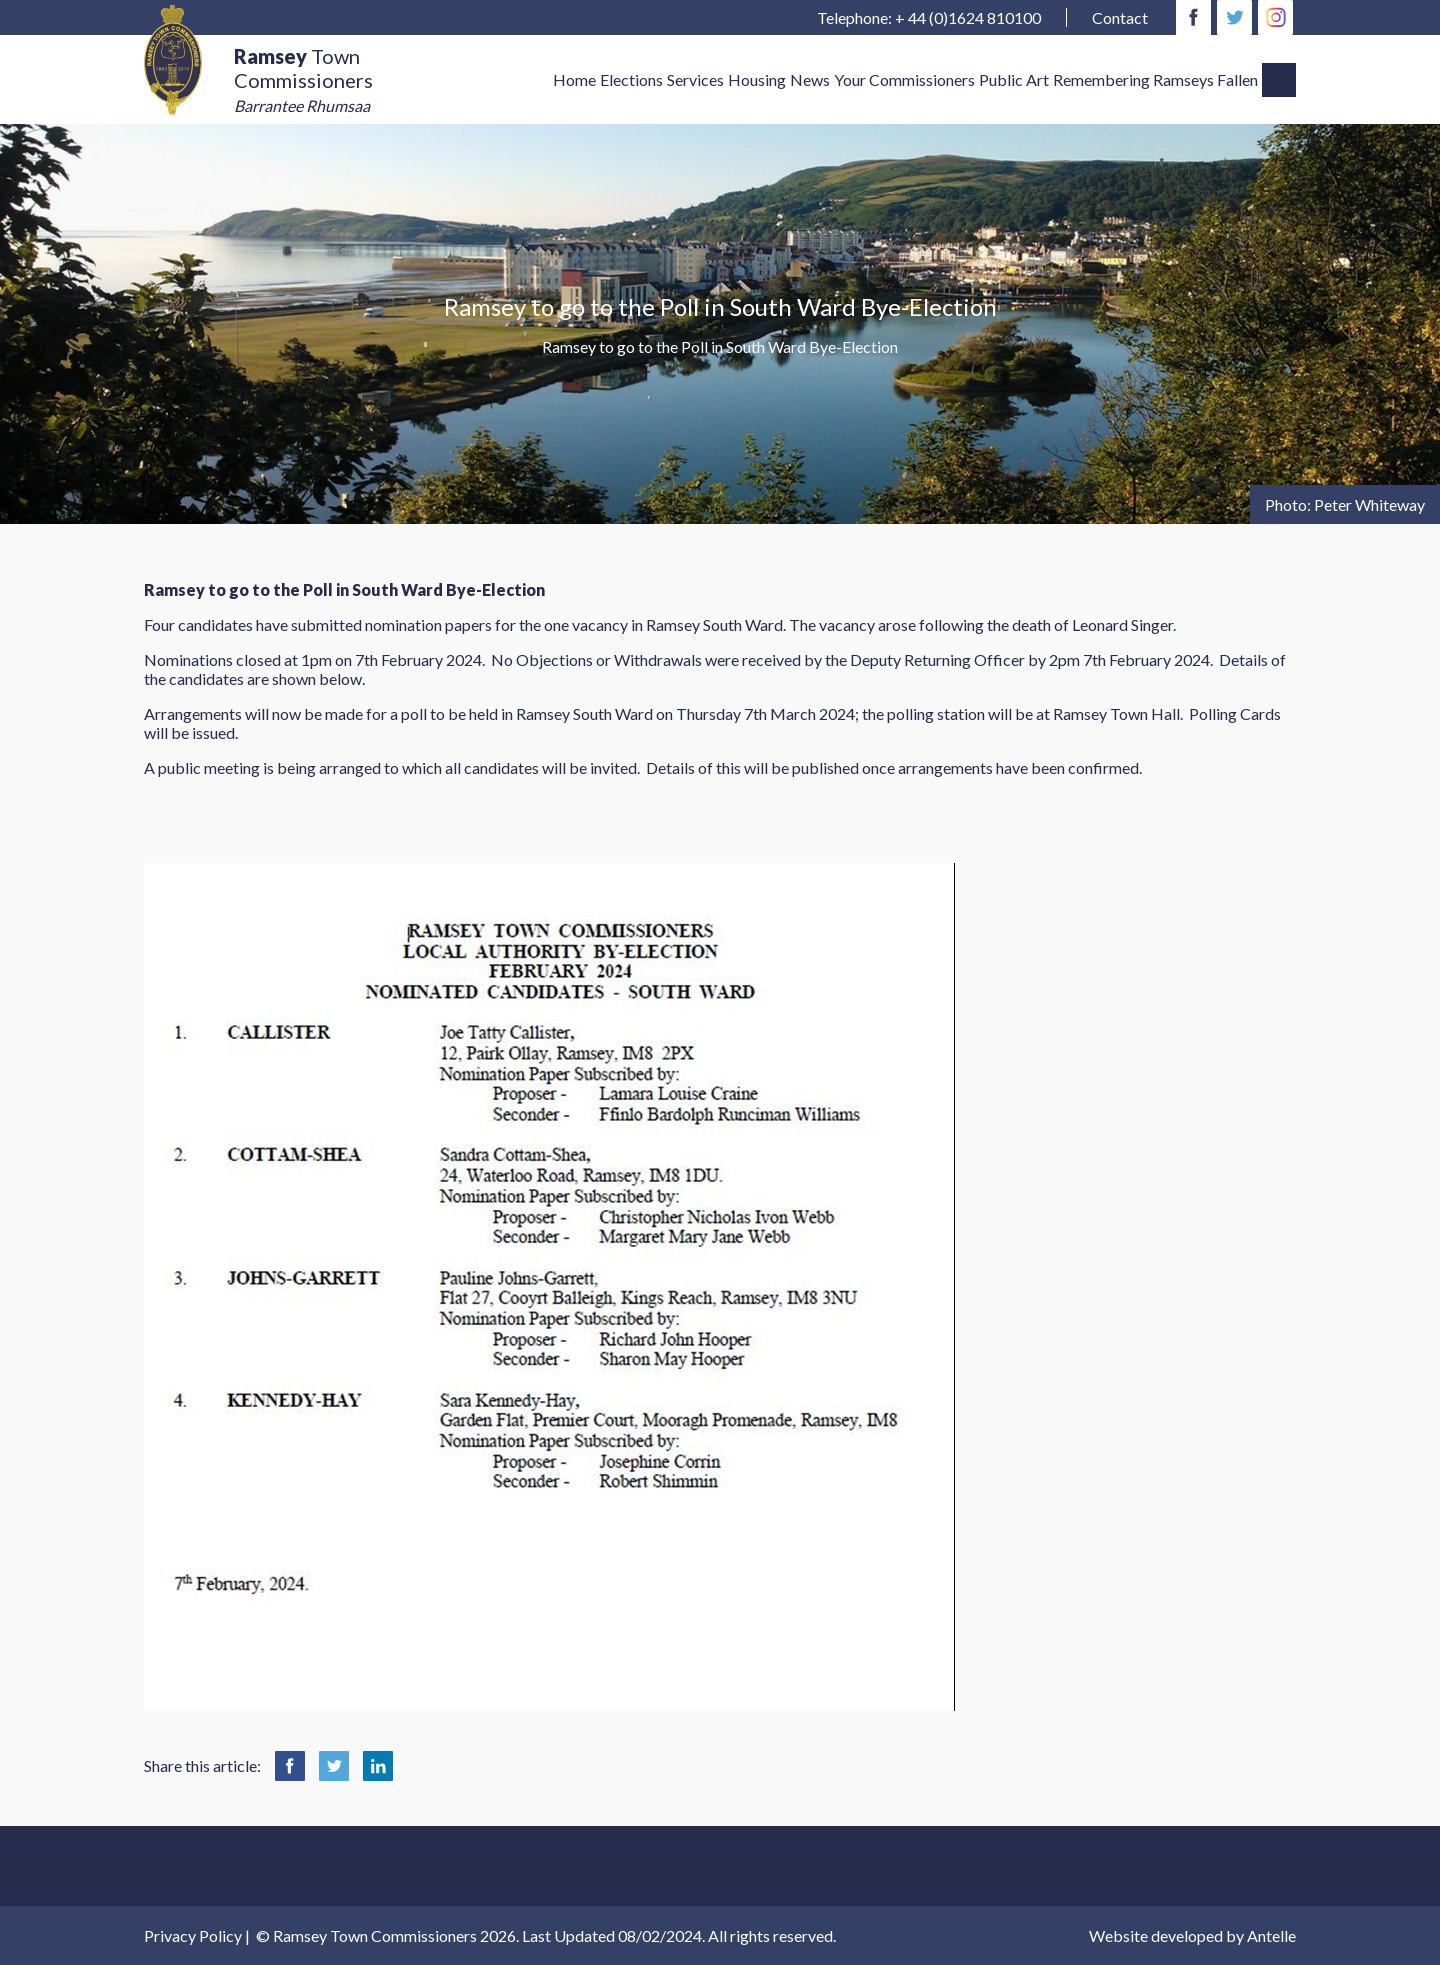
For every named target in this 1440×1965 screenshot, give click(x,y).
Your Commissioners (904, 79)
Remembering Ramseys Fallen (1155, 79)
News (810, 79)
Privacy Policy (193, 1935)
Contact (1120, 17)
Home (574, 79)
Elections (631, 79)
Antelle (1271, 1935)
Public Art (1014, 79)
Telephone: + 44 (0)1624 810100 (929, 17)
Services (695, 79)
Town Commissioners (303, 80)
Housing (757, 79)
